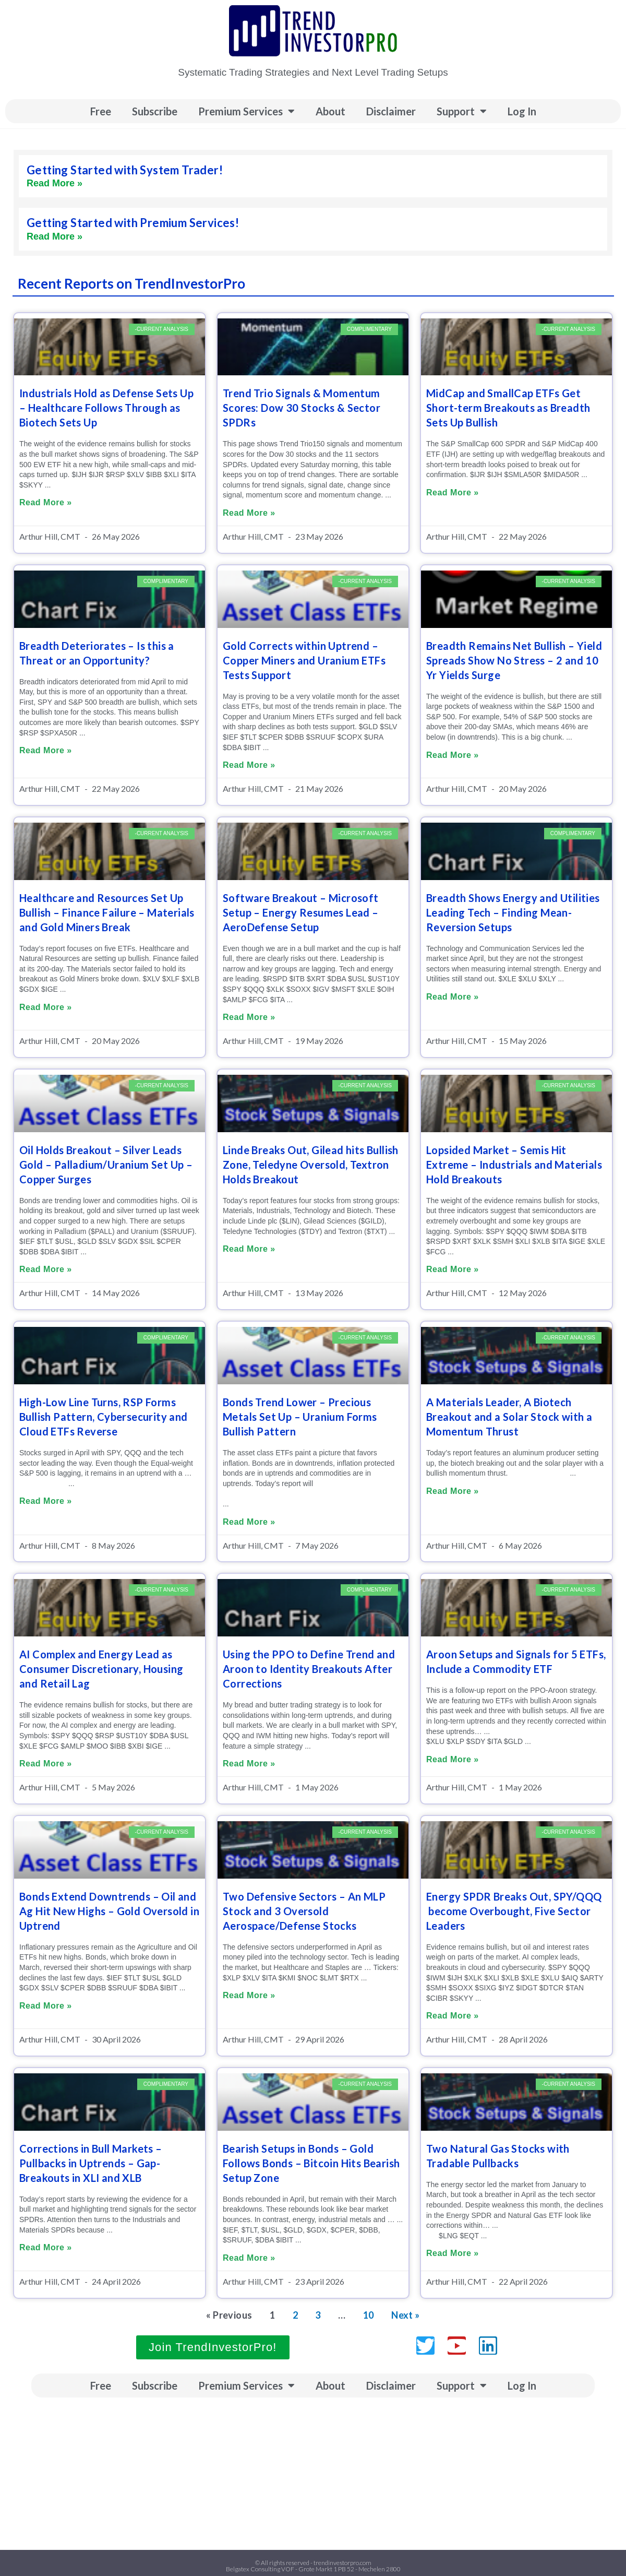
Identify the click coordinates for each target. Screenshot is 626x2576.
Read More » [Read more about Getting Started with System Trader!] (54, 183)
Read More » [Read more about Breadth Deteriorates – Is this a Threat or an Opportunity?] (45, 750)
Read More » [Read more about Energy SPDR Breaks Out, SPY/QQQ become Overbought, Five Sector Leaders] (452, 2015)
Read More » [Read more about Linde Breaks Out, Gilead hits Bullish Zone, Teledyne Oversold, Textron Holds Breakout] (249, 1248)
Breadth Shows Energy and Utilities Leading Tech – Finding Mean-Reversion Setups (513, 912)
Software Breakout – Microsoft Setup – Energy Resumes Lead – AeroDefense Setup (301, 912)
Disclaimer (391, 111)
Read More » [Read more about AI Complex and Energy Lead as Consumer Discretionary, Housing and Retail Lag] (45, 1763)
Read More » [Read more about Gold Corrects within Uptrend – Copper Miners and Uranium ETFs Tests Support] (249, 765)
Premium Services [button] (246, 111)
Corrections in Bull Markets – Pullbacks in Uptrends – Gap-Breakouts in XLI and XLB (90, 2163)
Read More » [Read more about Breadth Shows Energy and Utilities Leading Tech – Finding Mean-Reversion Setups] (452, 996)
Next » (405, 2315)
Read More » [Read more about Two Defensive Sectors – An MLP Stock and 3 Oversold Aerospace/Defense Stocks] (249, 1995)
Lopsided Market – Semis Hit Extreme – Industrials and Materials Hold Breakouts (514, 1164)
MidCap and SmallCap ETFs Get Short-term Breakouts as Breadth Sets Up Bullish (508, 408)
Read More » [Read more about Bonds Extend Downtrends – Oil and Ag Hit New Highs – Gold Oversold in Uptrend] (45, 2005)
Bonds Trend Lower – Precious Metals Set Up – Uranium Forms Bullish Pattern (300, 1417)
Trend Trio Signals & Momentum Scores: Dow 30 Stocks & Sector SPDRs (301, 408)
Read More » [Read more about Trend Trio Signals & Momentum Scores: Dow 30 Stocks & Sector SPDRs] (249, 512)
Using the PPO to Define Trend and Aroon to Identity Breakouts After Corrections (309, 1669)
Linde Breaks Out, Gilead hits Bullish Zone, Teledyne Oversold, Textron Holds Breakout (311, 1164)
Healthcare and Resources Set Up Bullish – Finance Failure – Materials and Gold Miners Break (107, 912)
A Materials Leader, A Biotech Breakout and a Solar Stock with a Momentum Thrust (509, 1417)
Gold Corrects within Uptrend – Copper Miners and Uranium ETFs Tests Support (304, 660)
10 (368, 2315)
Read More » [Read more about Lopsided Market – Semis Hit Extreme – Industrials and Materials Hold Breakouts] (452, 1269)
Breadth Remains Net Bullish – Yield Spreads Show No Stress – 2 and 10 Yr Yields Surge (514, 660)
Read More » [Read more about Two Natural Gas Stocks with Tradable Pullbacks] (452, 2253)
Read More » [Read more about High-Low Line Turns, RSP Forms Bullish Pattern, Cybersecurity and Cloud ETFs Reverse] (45, 1501)
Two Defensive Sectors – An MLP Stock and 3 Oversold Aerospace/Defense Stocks (304, 1911)
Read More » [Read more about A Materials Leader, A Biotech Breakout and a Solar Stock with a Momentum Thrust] (452, 1491)
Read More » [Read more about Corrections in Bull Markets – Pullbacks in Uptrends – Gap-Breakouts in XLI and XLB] (45, 2247)
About (330, 111)
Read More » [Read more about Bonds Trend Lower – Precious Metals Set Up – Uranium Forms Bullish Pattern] (249, 1521)
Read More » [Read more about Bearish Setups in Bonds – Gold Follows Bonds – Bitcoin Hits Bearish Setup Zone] (249, 2257)
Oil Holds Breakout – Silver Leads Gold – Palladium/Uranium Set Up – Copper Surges (105, 1164)
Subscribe (154, 111)
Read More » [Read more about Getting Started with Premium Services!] (54, 236)
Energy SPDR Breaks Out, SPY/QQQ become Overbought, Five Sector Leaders (513, 1911)
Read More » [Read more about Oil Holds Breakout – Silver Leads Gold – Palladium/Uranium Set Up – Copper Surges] (45, 1269)
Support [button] (462, 111)
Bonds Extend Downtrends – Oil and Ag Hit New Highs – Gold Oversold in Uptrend (109, 1911)
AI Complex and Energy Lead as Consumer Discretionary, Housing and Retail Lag (101, 1669)
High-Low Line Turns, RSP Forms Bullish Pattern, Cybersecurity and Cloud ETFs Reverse (103, 1417)
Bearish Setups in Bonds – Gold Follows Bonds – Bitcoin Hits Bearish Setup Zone (311, 2163)
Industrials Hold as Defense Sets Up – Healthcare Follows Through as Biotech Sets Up (106, 408)
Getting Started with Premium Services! (133, 223)
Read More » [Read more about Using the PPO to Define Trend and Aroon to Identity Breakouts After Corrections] (249, 1763)
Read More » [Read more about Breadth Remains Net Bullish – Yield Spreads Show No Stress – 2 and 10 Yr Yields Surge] (452, 755)
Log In (522, 111)
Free (100, 111)
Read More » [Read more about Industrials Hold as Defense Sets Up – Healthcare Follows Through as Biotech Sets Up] (45, 502)
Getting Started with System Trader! (125, 170)
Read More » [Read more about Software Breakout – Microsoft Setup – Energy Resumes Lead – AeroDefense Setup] (249, 1017)
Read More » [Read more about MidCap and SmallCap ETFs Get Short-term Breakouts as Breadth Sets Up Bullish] (452, 492)
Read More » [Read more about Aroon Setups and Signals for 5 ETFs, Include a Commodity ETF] (452, 1759)
